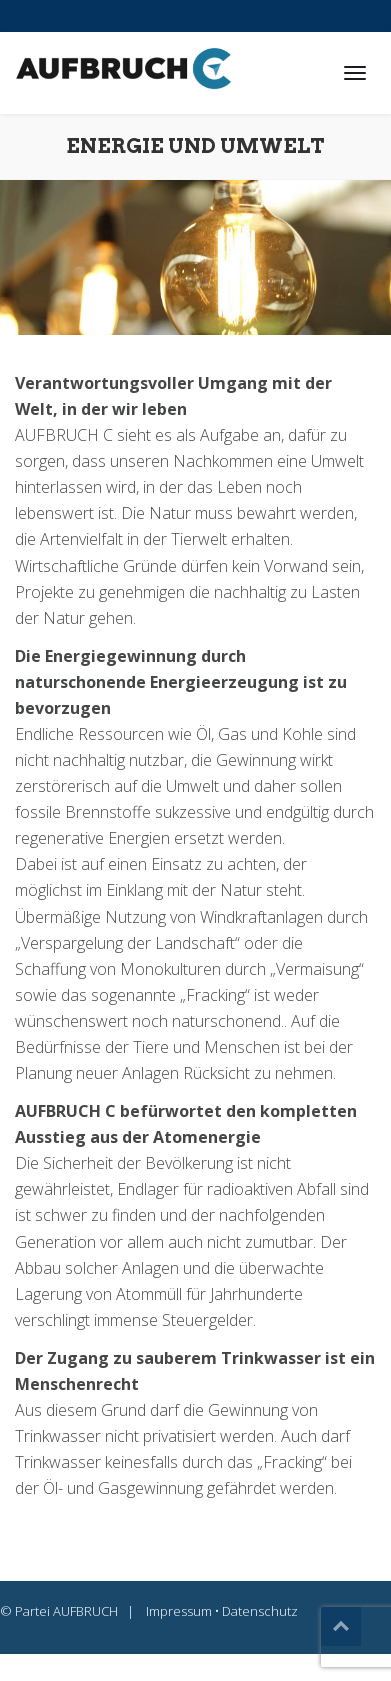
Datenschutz (260, 1611)
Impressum (179, 1611)
